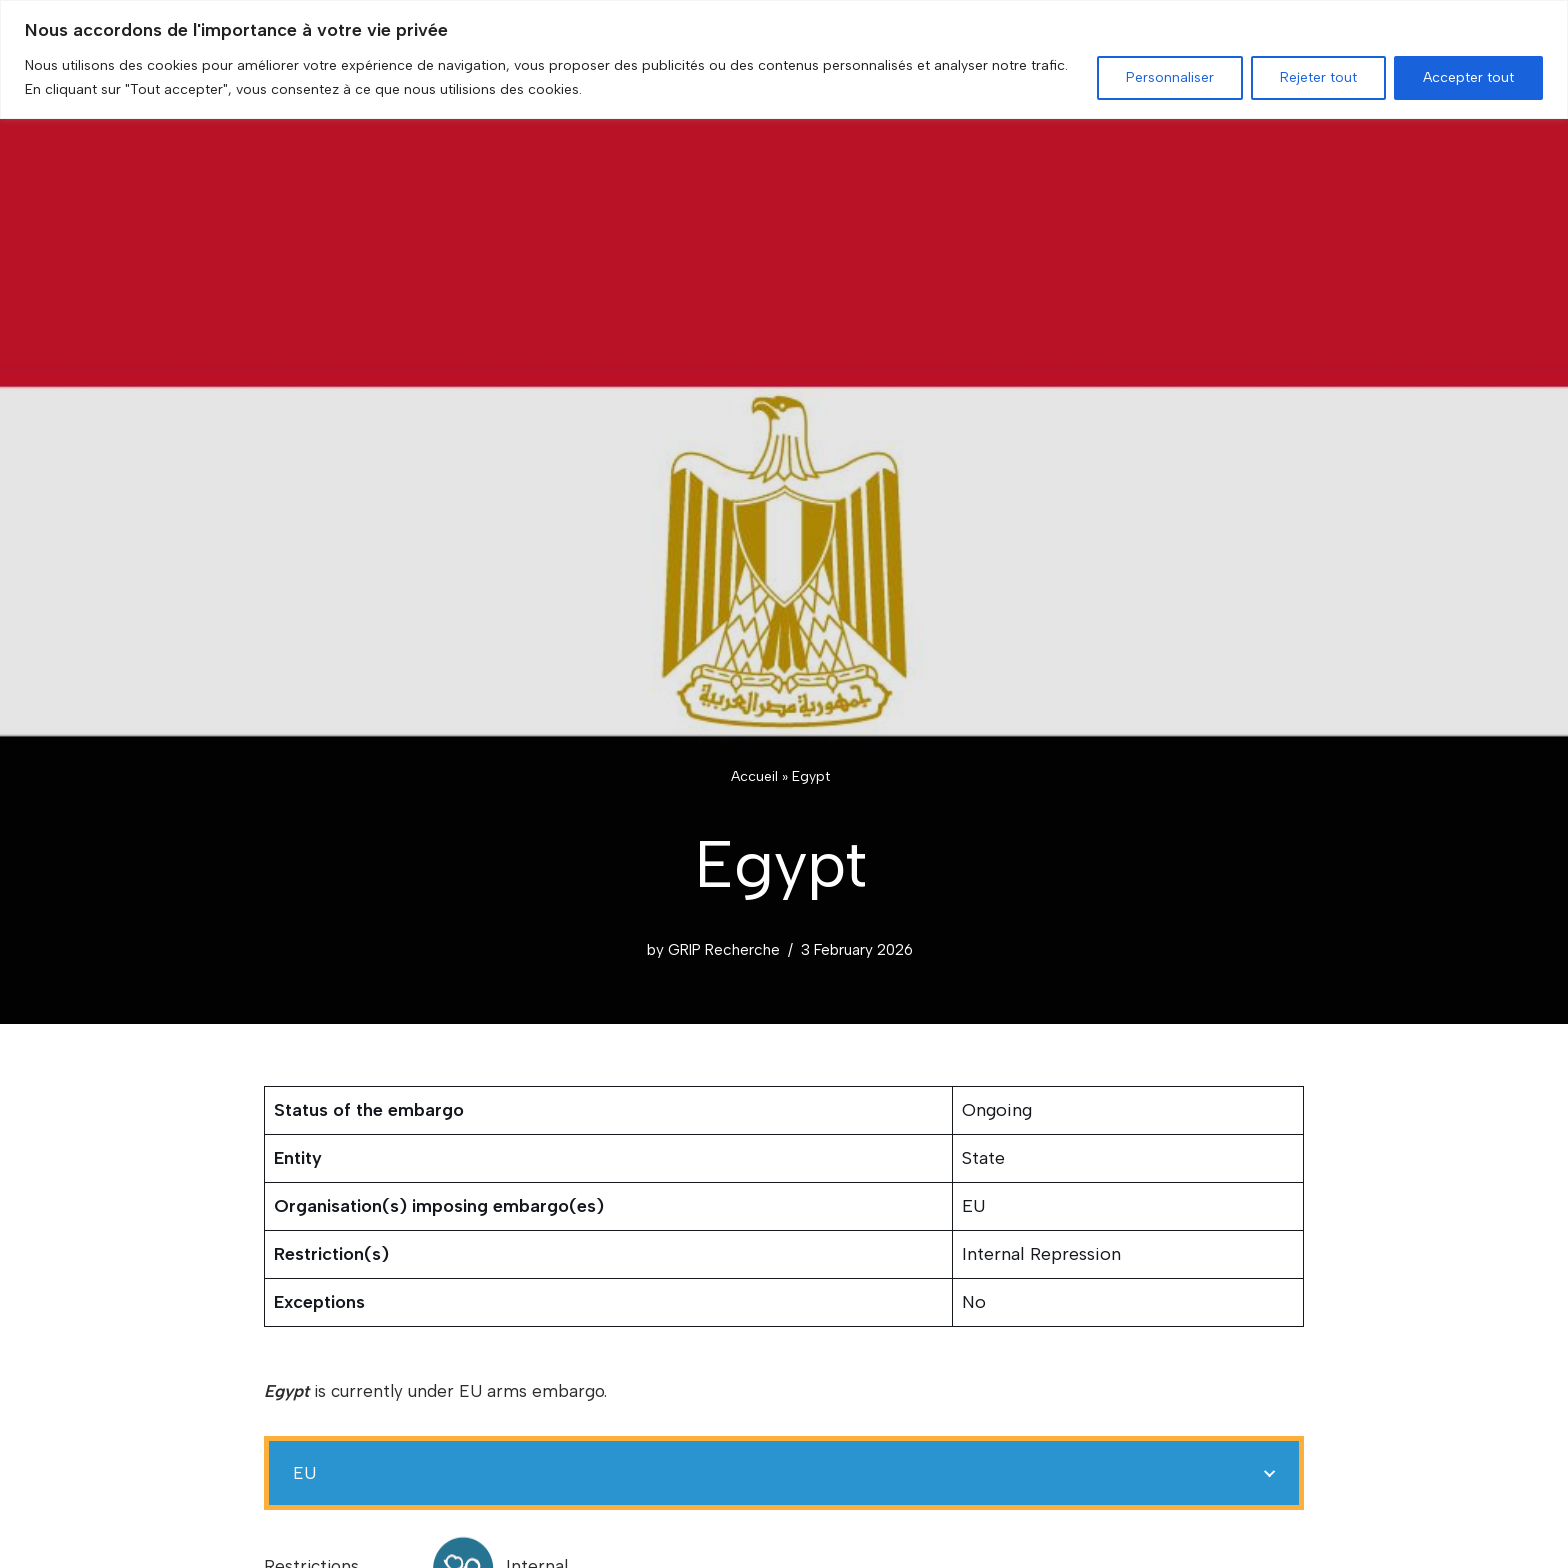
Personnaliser (1170, 77)
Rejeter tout (1318, 77)
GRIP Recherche (724, 949)
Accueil (754, 776)
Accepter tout (1468, 77)
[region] (784, 59)
